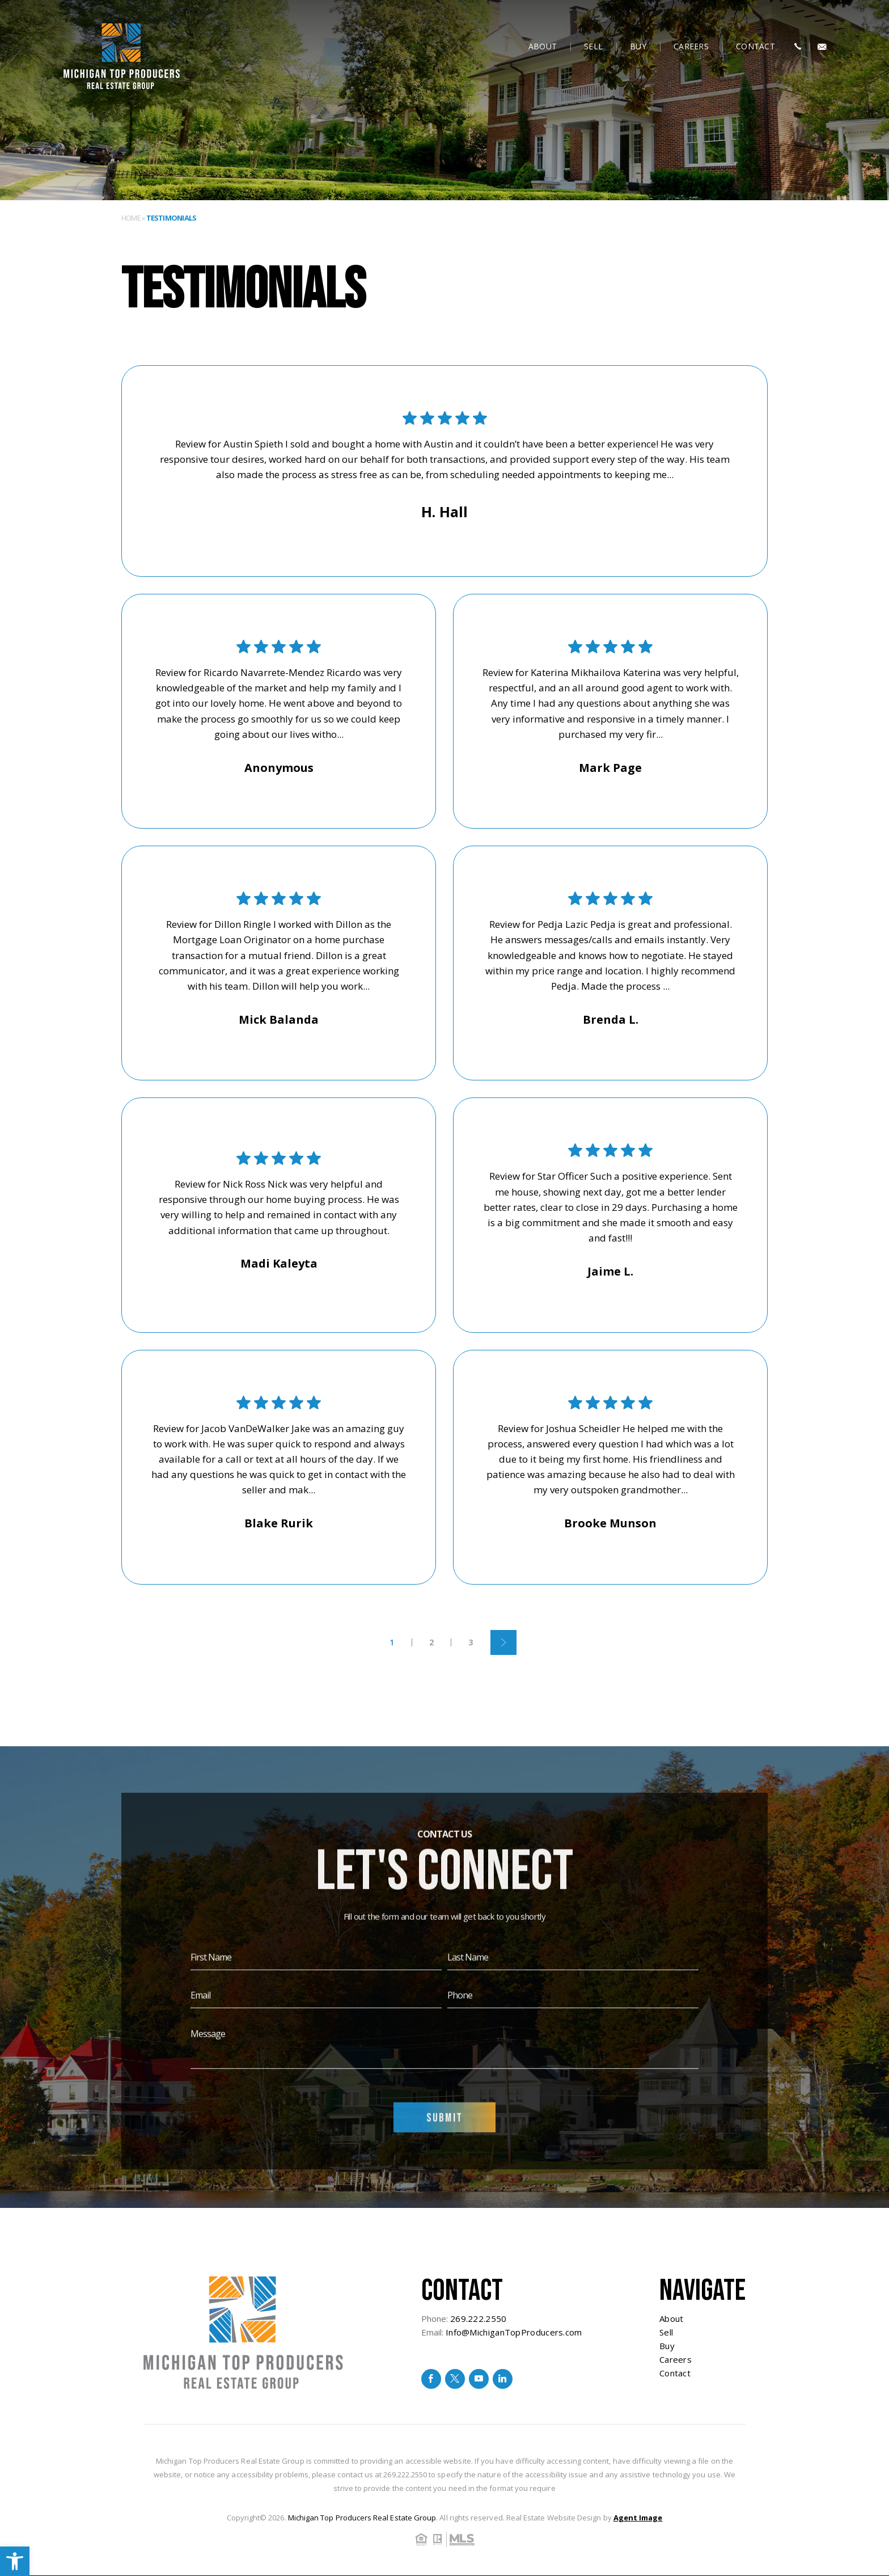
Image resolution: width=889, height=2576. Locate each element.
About (542, 46)
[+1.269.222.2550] (797, 47)
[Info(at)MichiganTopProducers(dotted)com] (822, 47)
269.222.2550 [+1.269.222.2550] (478, 2318)
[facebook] (431, 2379)
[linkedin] (503, 2379)
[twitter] (455, 2379)
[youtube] (479, 2379)
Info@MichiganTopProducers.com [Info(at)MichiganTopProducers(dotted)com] (514, 2332)
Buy (638, 46)
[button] (14, 2561)
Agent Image (638, 2517)
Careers (691, 46)
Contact (755, 46)
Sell (593, 46)
